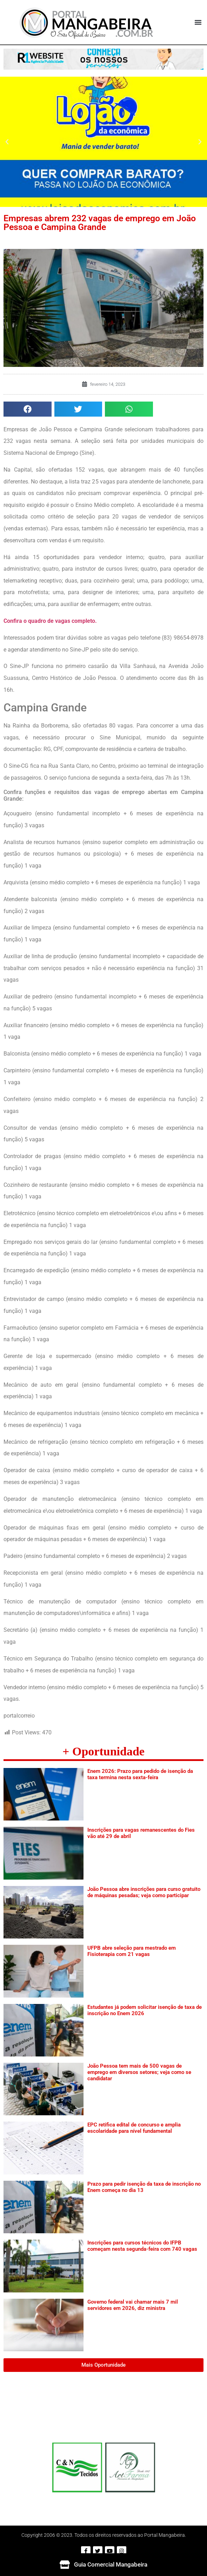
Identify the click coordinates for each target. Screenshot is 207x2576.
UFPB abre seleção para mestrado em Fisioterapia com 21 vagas (131, 1951)
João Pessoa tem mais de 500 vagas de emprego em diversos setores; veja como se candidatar (139, 2072)
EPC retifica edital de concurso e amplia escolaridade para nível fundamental (134, 2128)
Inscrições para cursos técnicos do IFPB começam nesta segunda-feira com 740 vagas (142, 2246)
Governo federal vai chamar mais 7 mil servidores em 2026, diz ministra (132, 2305)
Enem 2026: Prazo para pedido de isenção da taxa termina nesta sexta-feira (140, 1774)
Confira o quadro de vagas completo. (50, 621)
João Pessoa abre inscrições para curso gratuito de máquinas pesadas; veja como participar (143, 1892)
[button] (198, 22)
